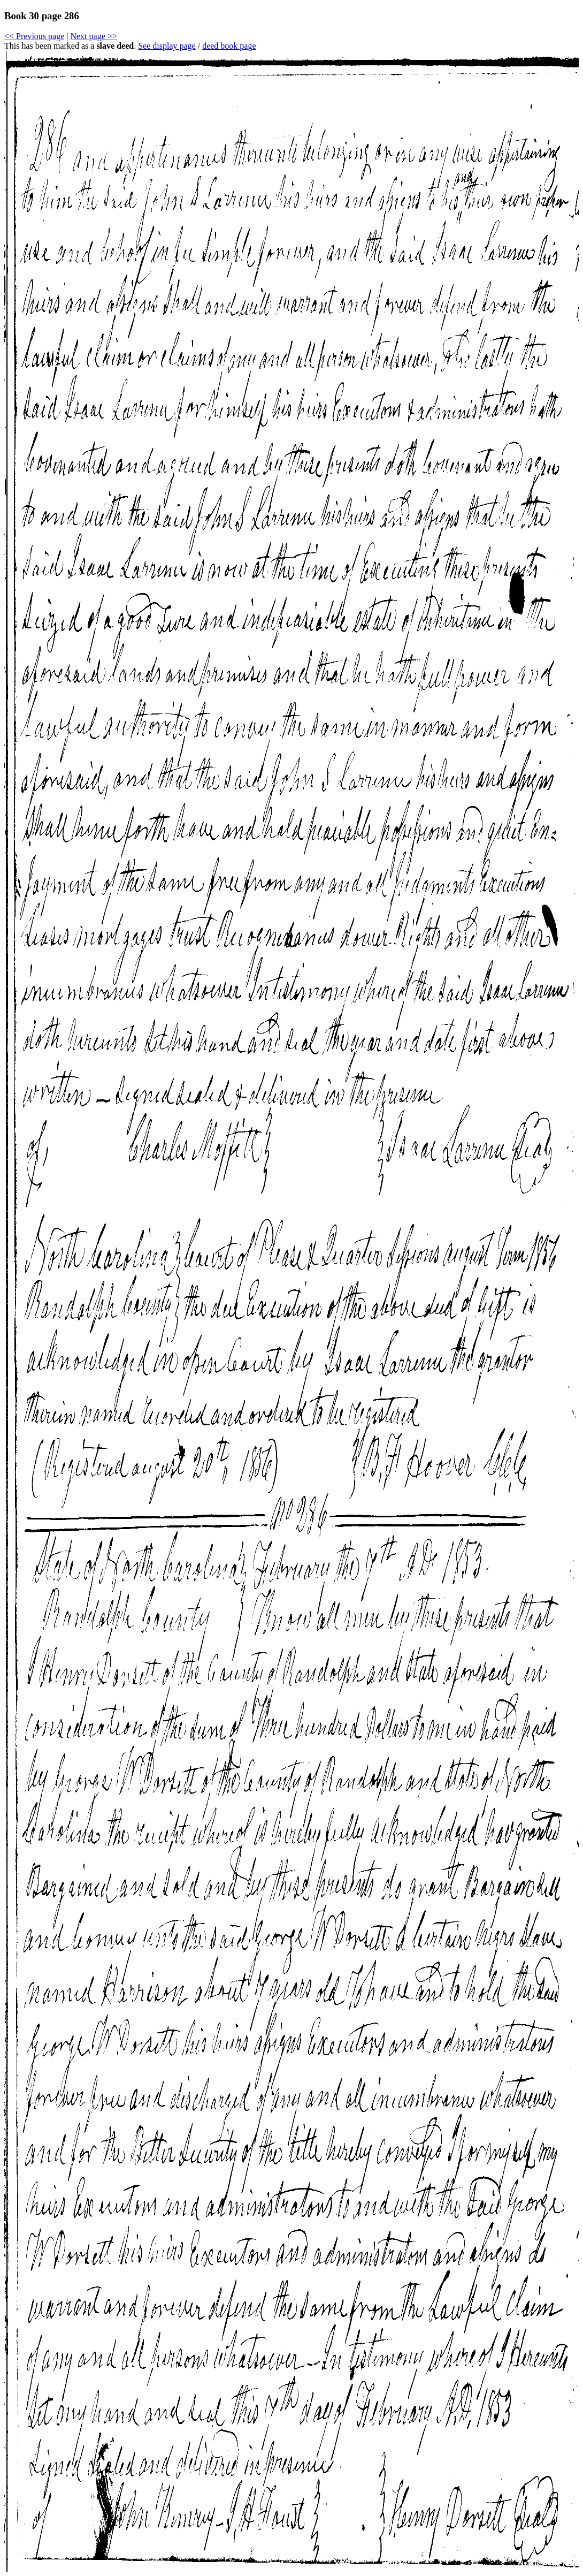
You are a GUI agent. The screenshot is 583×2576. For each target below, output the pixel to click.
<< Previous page (34, 36)
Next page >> (93, 36)
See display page (167, 45)
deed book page (229, 45)
